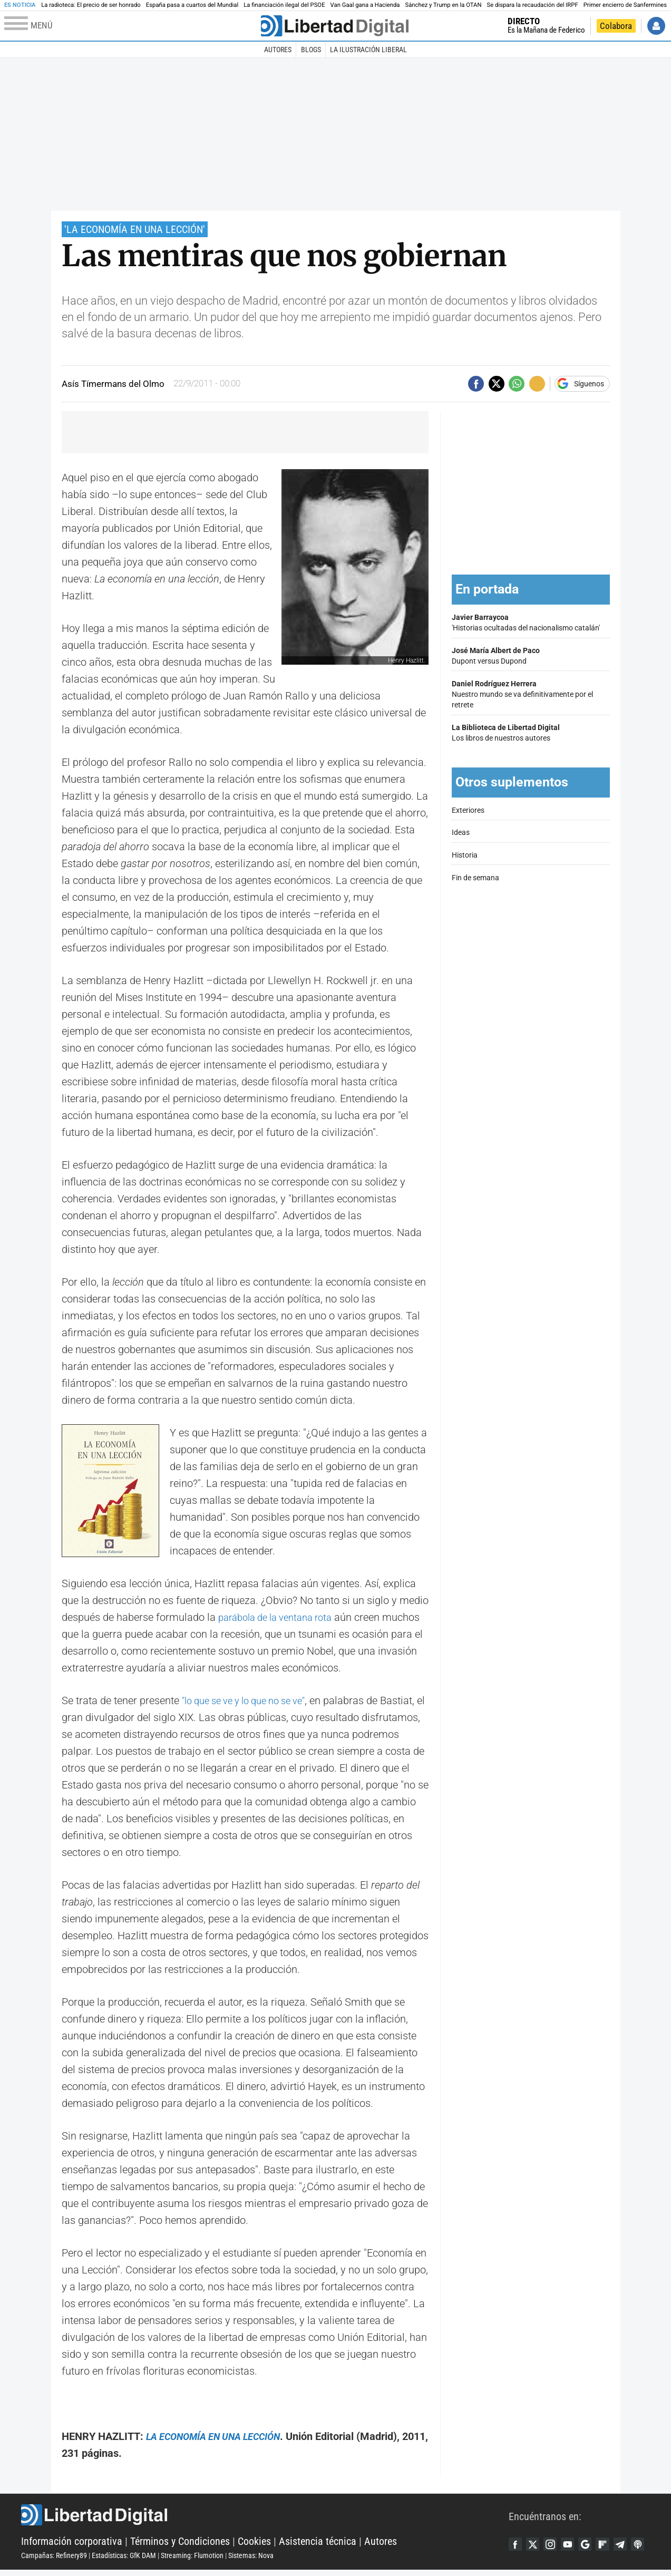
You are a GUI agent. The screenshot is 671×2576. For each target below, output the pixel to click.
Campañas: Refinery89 (54, 2558)
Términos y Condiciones (180, 2544)
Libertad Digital (265, 2518)
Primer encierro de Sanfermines (625, 5)
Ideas (461, 832)
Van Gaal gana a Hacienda (365, 5)
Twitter (536, 2538)
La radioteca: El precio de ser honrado (91, 5)
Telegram (637, 2538)
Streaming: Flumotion (192, 2558)
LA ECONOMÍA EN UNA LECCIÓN (222, 2436)
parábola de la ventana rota (281, 1617)
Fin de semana (475, 877)
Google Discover (597, 2538)
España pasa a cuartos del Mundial (192, 5)
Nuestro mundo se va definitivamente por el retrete (531, 694)
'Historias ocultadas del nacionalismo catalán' (531, 623)
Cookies (254, 2544)
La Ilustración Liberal (368, 49)
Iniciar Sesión (656, 26)
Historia (465, 855)
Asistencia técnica (317, 2544)
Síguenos (589, 383)
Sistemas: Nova (251, 2558)
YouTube (577, 2538)
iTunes (516, 2556)
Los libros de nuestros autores (531, 733)
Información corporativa (71, 2544)
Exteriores (468, 810)
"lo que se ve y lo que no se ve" (252, 1700)
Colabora (616, 26)
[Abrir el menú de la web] (131, 25)
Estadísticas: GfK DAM (124, 2558)
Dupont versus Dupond (531, 656)
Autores (277, 49)
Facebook (516, 2538)
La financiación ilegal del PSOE (284, 5)
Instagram (557, 2538)
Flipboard (617, 2538)
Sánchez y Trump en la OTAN (443, 5)
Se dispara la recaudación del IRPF (532, 5)
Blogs (311, 49)
